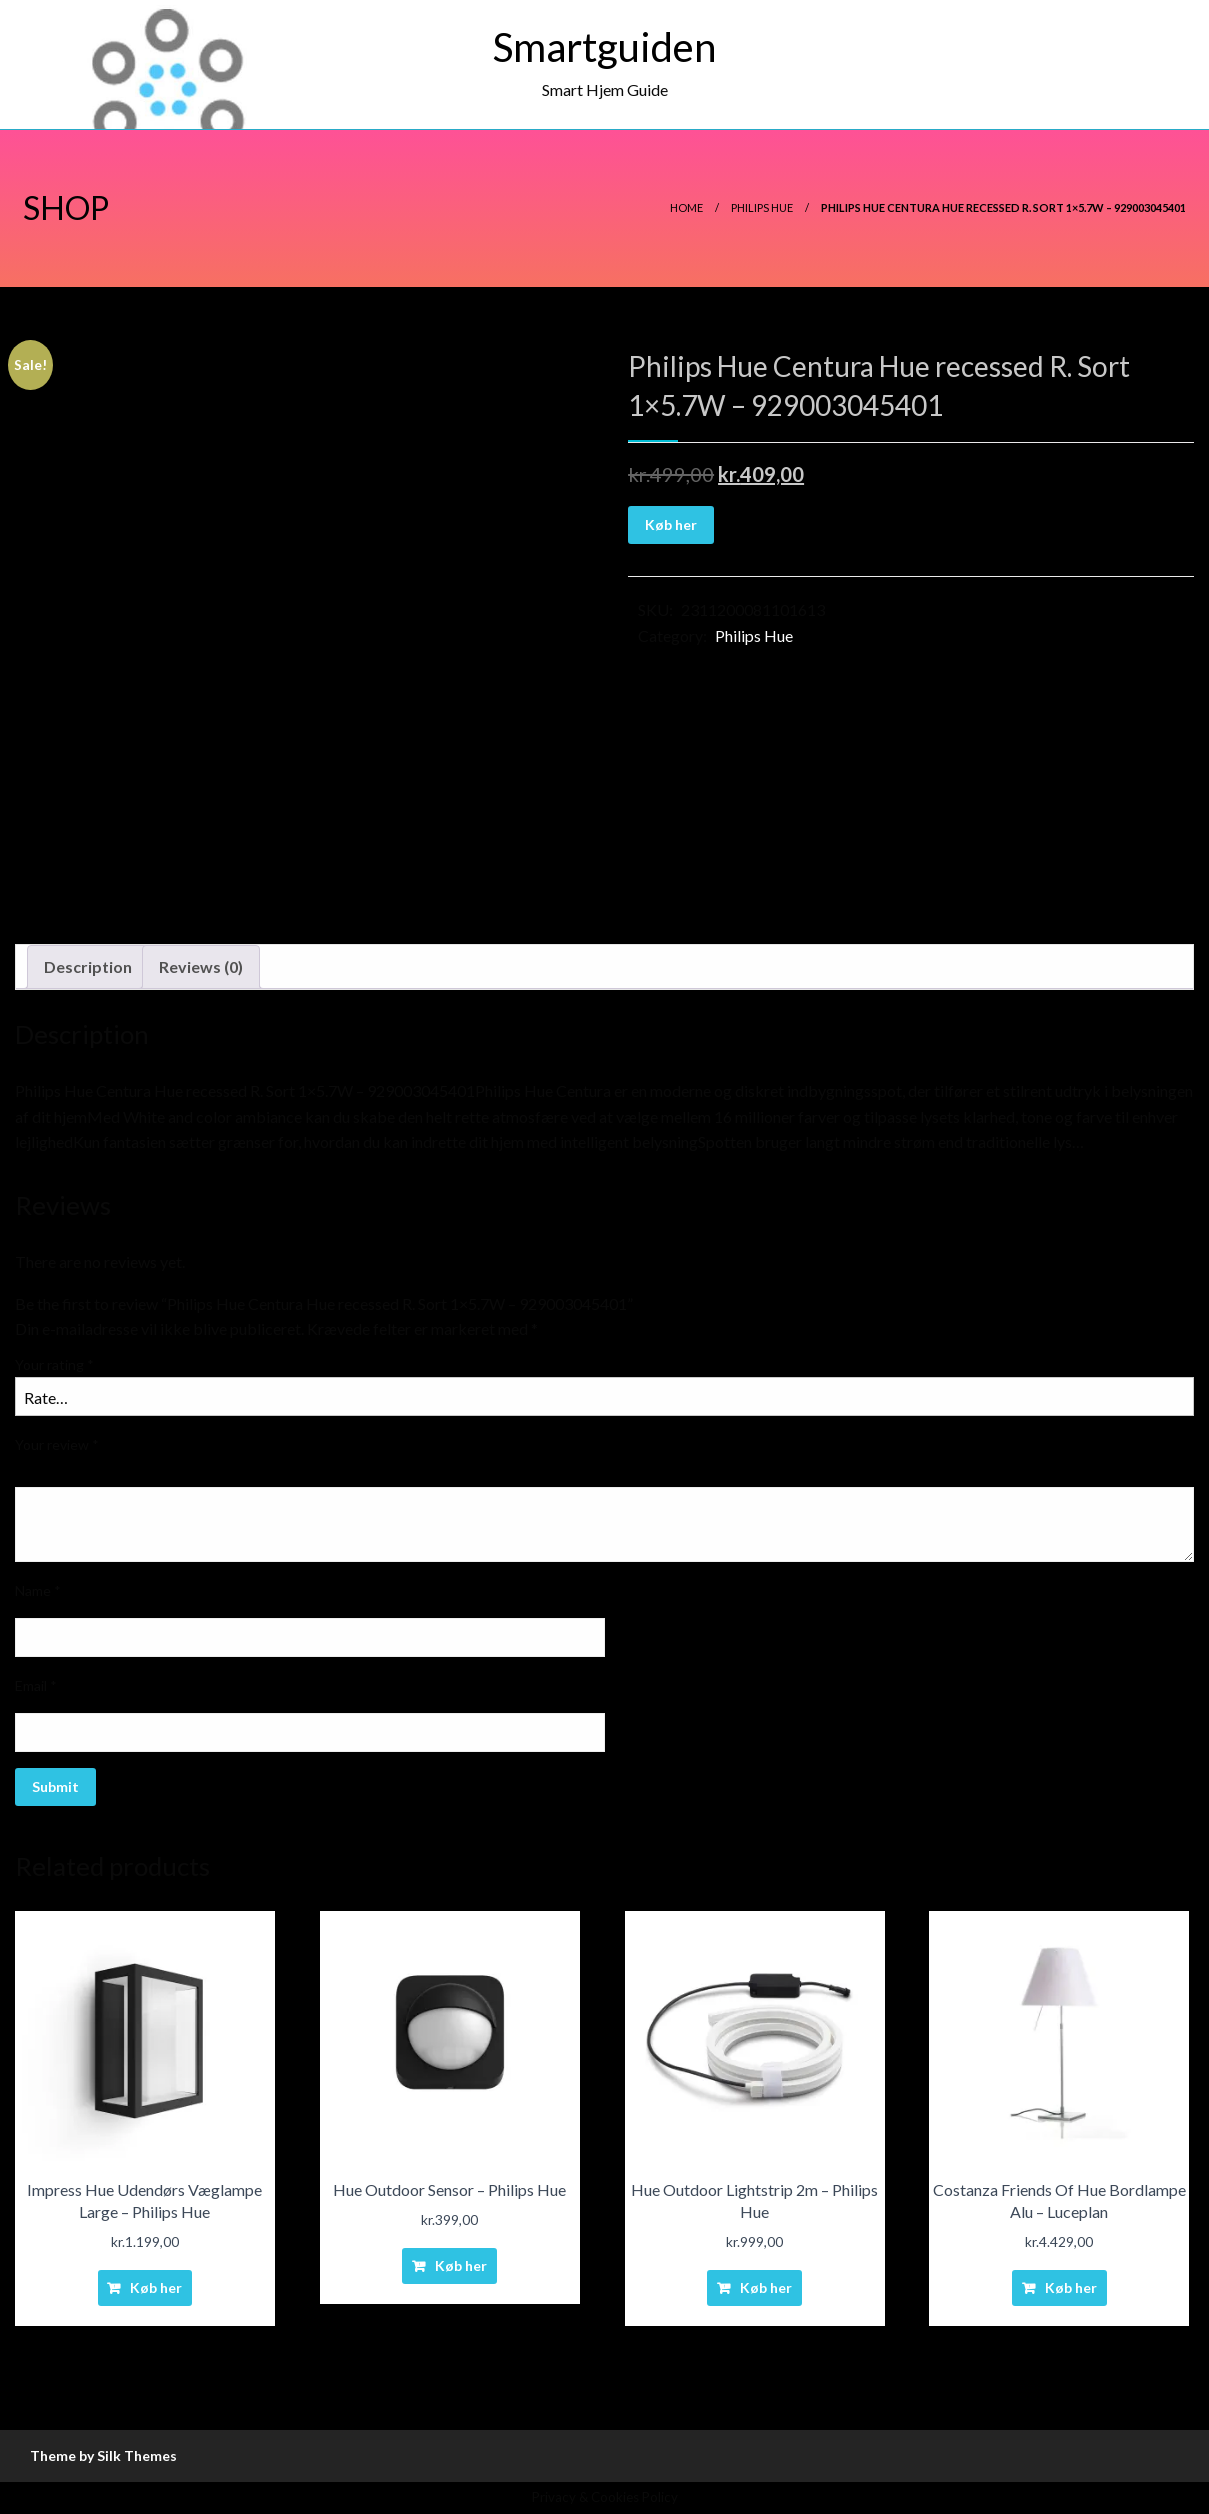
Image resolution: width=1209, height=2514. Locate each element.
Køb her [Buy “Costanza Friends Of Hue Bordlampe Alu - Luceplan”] (1071, 2287)
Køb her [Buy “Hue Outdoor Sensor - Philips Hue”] (461, 2265)
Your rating (54, 1364)
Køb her (671, 524)
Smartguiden (604, 47)
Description (88, 966)
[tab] (88, 967)
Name (38, 1590)
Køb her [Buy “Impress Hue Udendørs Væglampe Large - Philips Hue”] (156, 2287)
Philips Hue (762, 207)
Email (36, 1685)
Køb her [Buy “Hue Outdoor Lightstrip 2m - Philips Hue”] (766, 2287)
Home (686, 207)
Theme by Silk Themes (103, 2455)
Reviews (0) (201, 966)
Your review (57, 1444)
